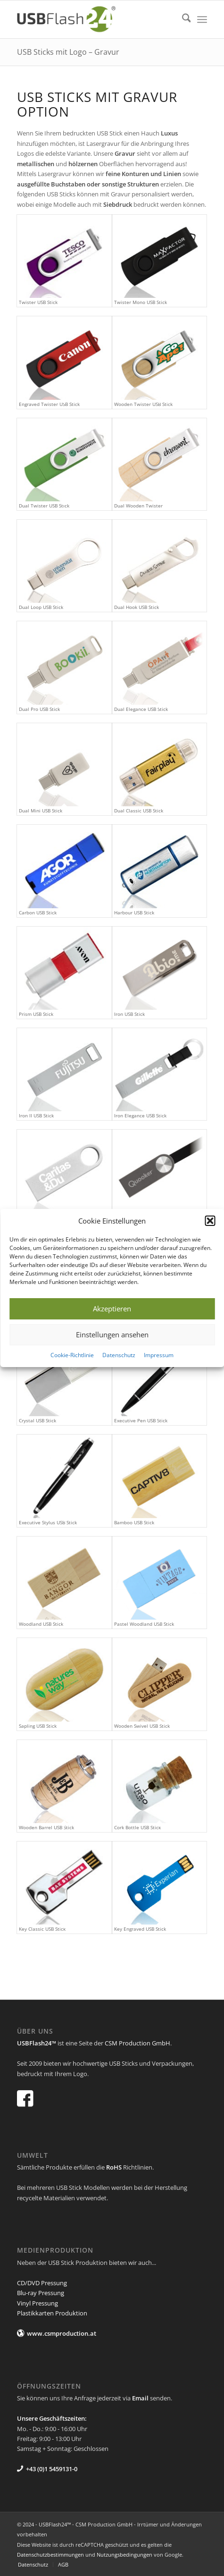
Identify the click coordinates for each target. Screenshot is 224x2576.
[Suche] (182, 19)
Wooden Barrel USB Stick (46, 1827)
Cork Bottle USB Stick (137, 1827)
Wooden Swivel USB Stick (142, 1726)
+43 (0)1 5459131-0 (51, 2469)
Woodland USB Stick (41, 1624)
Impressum (159, 1355)
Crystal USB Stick (37, 1420)
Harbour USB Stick (134, 912)
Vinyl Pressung (37, 2303)
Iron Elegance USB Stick (140, 1115)
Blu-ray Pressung (40, 2293)
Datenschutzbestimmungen (50, 2554)
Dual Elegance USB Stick (141, 709)
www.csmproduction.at (61, 2333)
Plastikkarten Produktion (52, 2313)
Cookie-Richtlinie (72, 1355)
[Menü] (202, 19)
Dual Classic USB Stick (138, 810)
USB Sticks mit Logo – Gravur (68, 52)
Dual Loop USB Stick (41, 607)
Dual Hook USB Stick (136, 607)
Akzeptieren (112, 1309)
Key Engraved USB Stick (140, 1929)
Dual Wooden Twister (138, 505)
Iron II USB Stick (36, 1115)
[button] (210, 1220)
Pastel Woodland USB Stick (144, 1624)
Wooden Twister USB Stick (143, 404)
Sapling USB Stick (38, 1726)
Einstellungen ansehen (112, 1335)
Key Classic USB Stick (42, 1929)
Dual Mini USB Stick (40, 810)
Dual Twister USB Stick (44, 505)
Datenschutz (118, 1355)
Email (140, 2398)
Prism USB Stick (36, 1014)
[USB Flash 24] (93, 19)
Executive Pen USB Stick (140, 1420)
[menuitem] (182, 19)
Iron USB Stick (129, 1014)
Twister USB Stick (38, 302)
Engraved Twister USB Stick (49, 404)
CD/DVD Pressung (42, 2283)
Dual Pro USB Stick (39, 709)
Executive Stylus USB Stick (48, 1522)
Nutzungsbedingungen (124, 2554)
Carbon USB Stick (38, 912)
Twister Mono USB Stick (140, 302)
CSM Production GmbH (137, 2043)
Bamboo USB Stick (134, 1522)
